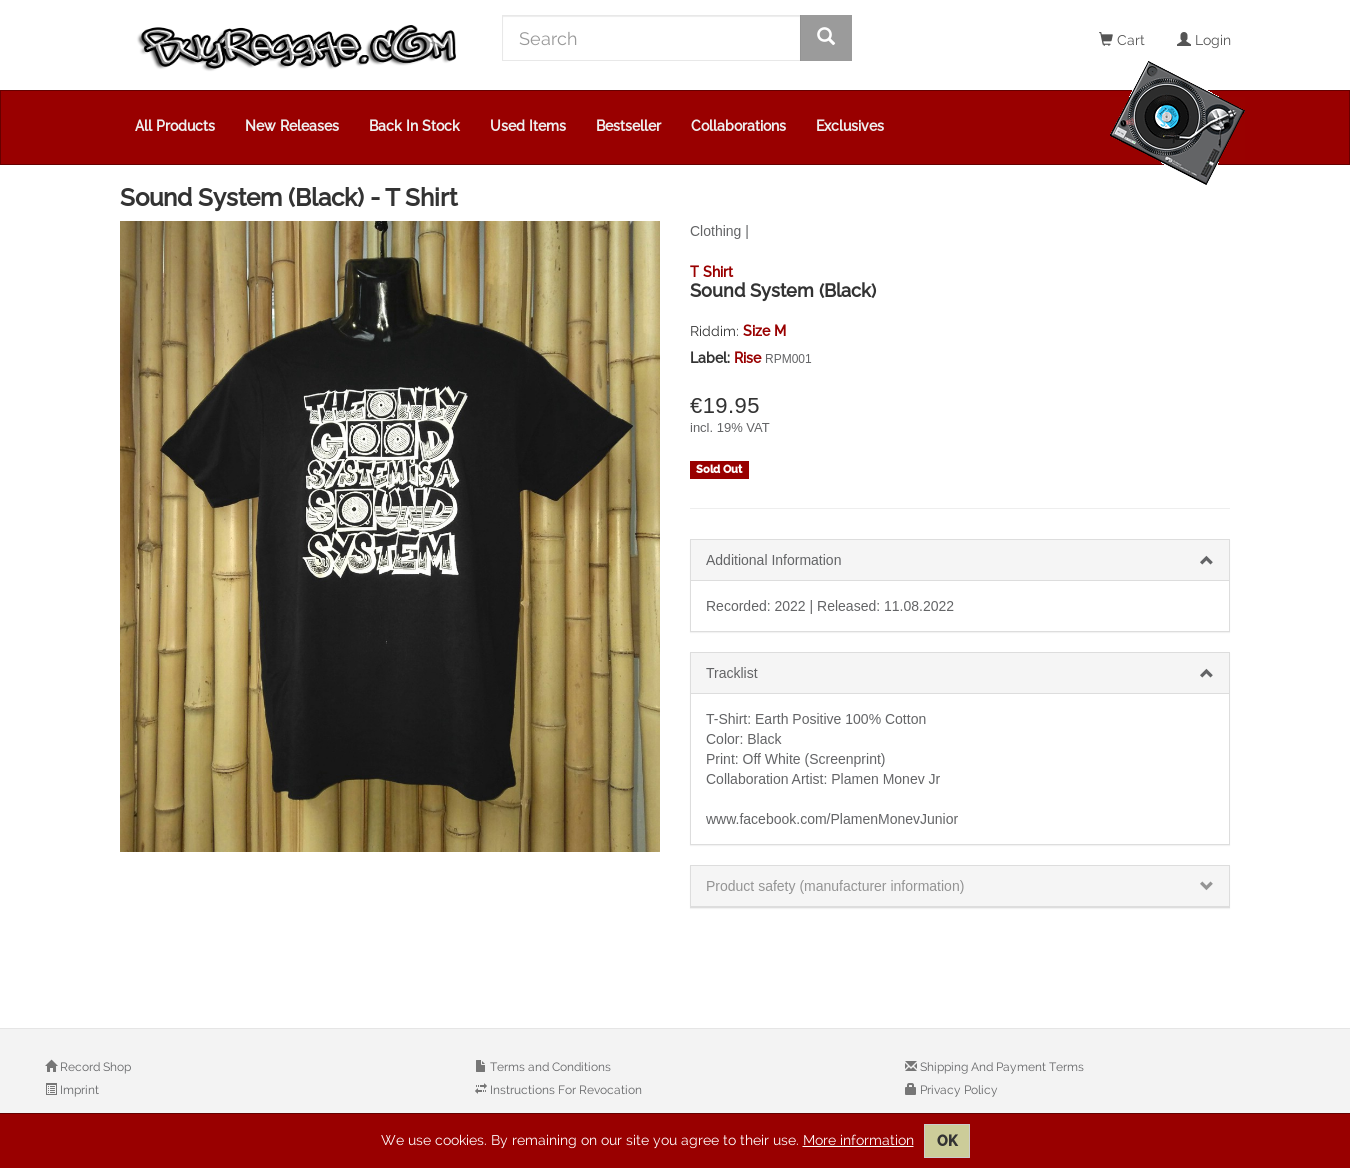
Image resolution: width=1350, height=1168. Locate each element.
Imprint (78, 1090)
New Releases (292, 126)
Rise (749, 358)
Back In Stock (414, 126)
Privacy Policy (957, 1090)
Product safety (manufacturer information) (835, 886)
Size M (764, 331)
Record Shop (94, 1067)
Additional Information (773, 560)
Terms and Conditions (549, 1067)
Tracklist (732, 673)
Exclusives (850, 126)
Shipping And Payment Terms (1000, 1067)
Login (1204, 40)
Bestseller (628, 126)
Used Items (528, 126)
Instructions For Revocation (564, 1090)
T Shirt (711, 272)
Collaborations (738, 126)
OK (947, 1141)
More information (858, 1140)
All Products (175, 126)
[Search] (651, 38)
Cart (1122, 40)
